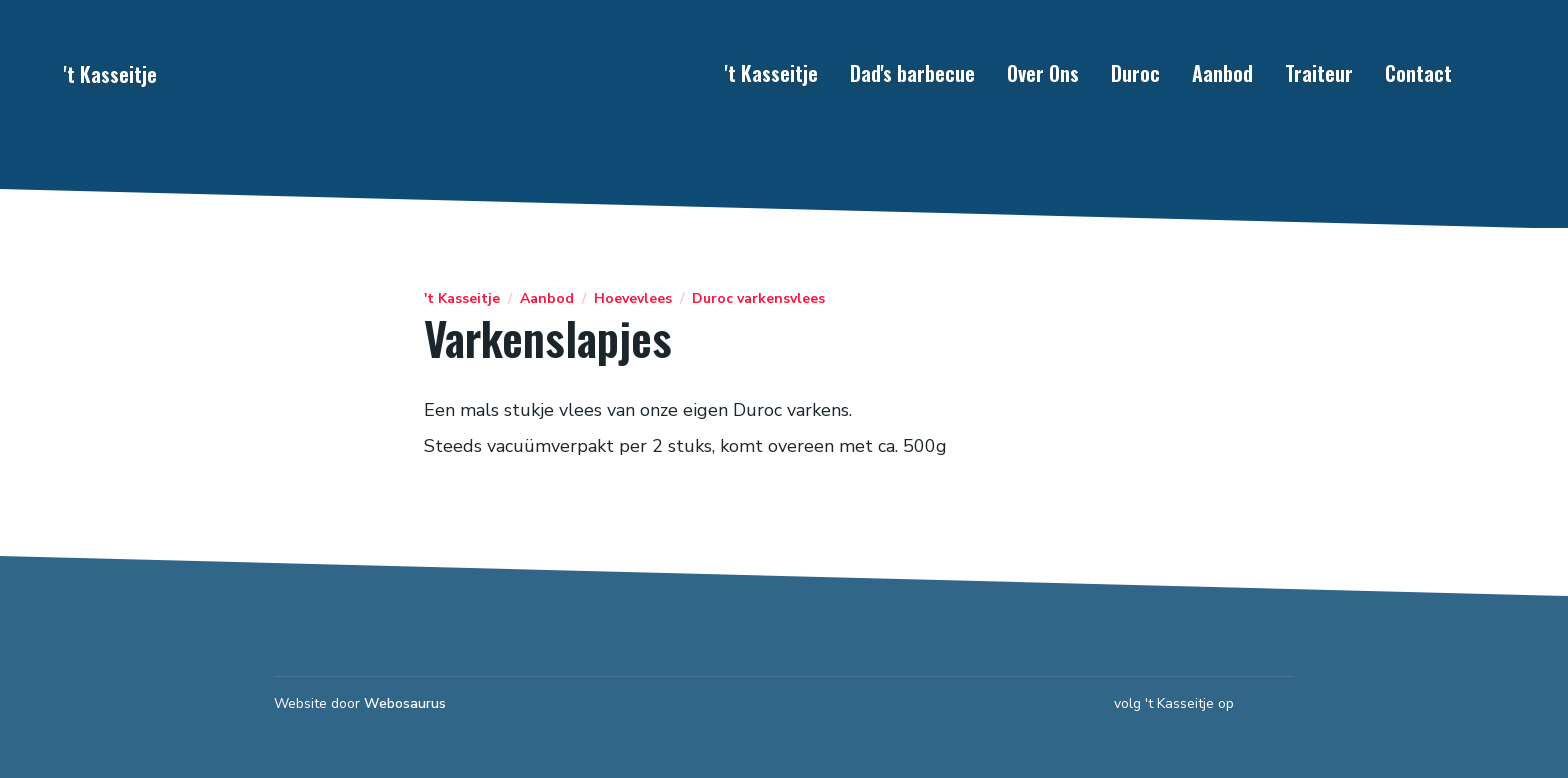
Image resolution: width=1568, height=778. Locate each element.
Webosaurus (405, 703)
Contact (1418, 73)
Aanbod (1222, 73)
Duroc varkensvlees (758, 299)
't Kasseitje (771, 73)
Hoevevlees (633, 299)
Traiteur (1319, 73)
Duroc (1135, 73)
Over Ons (1043, 73)
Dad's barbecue (912, 73)
